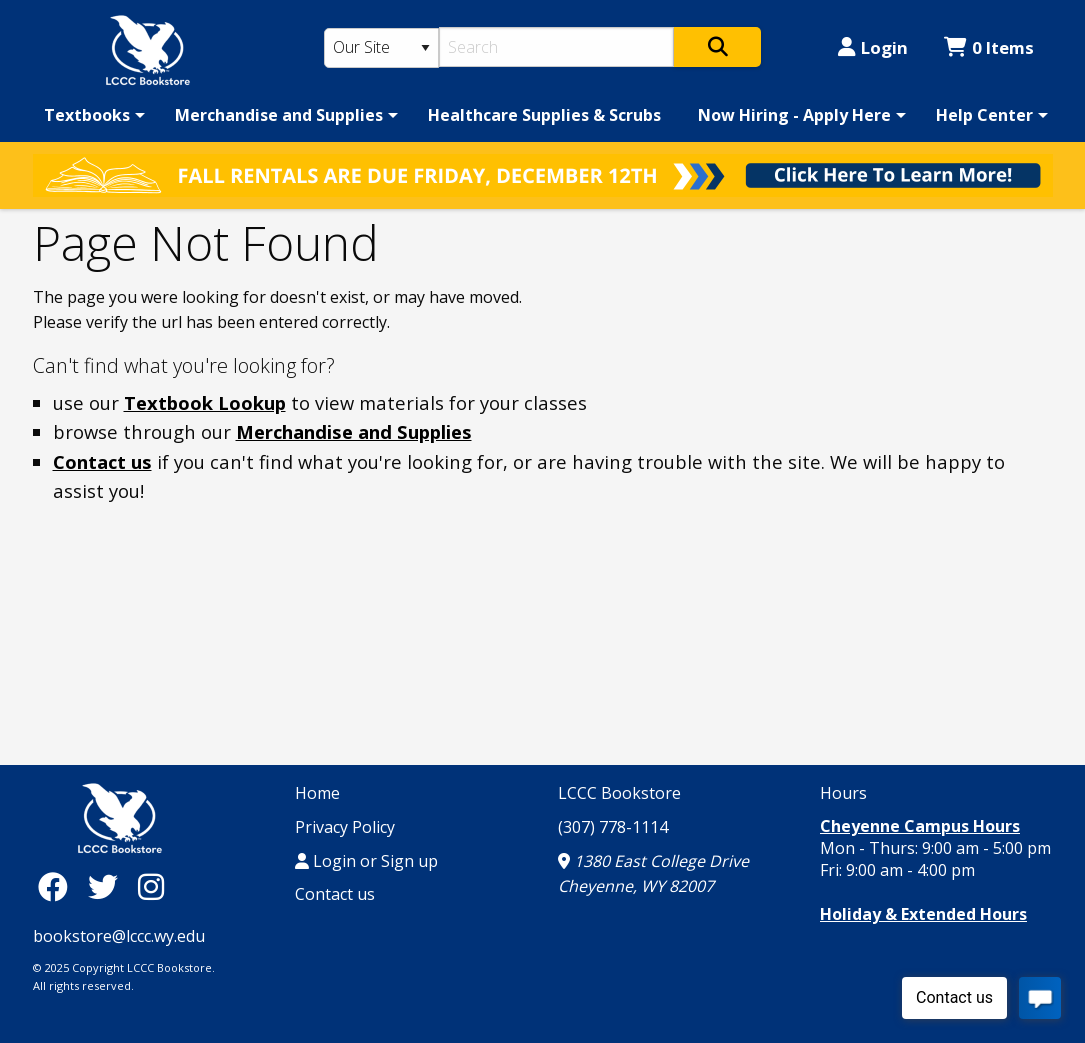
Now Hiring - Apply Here (794, 115)
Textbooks (87, 115)
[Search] (556, 47)
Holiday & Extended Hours (923, 914)
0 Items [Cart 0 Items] (989, 47)
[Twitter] (108, 885)
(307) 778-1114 (613, 827)
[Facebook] (58, 885)
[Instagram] (151, 885)
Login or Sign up (366, 861)
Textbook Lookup (205, 402)
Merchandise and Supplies (279, 115)
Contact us (102, 461)
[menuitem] (91, 115)
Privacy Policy (345, 827)
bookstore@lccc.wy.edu (119, 936)
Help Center (984, 115)
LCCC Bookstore (619, 793)
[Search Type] (382, 48)
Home (317, 793)
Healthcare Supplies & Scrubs (544, 115)
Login (873, 47)
